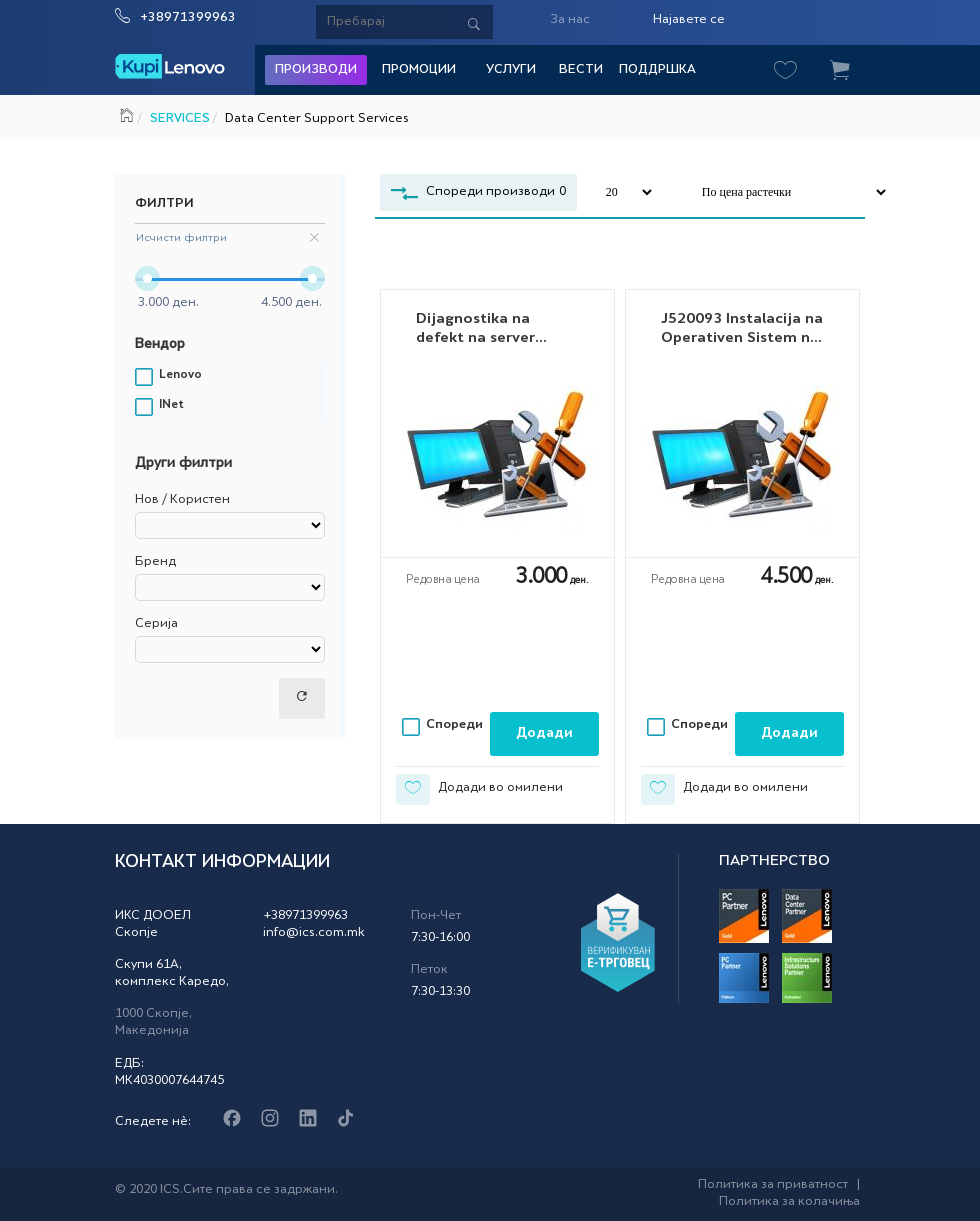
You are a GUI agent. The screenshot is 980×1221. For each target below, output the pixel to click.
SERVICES (178, 119)
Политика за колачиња (789, 1202)
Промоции (419, 70)
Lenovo (180, 375)
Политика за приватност (773, 1185)
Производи (316, 70)
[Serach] (435, 22)
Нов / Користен (182, 500)
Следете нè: (153, 1122)
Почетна (127, 113)
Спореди (454, 725)
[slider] (147, 278)
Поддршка (657, 70)
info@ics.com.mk (314, 933)
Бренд (155, 562)
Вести (581, 70)
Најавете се (689, 20)
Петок (429, 970)
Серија (156, 624)
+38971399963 (188, 18)
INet (171, 405)
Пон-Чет (436, 916)
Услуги (511, 70)
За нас (570, 20)
